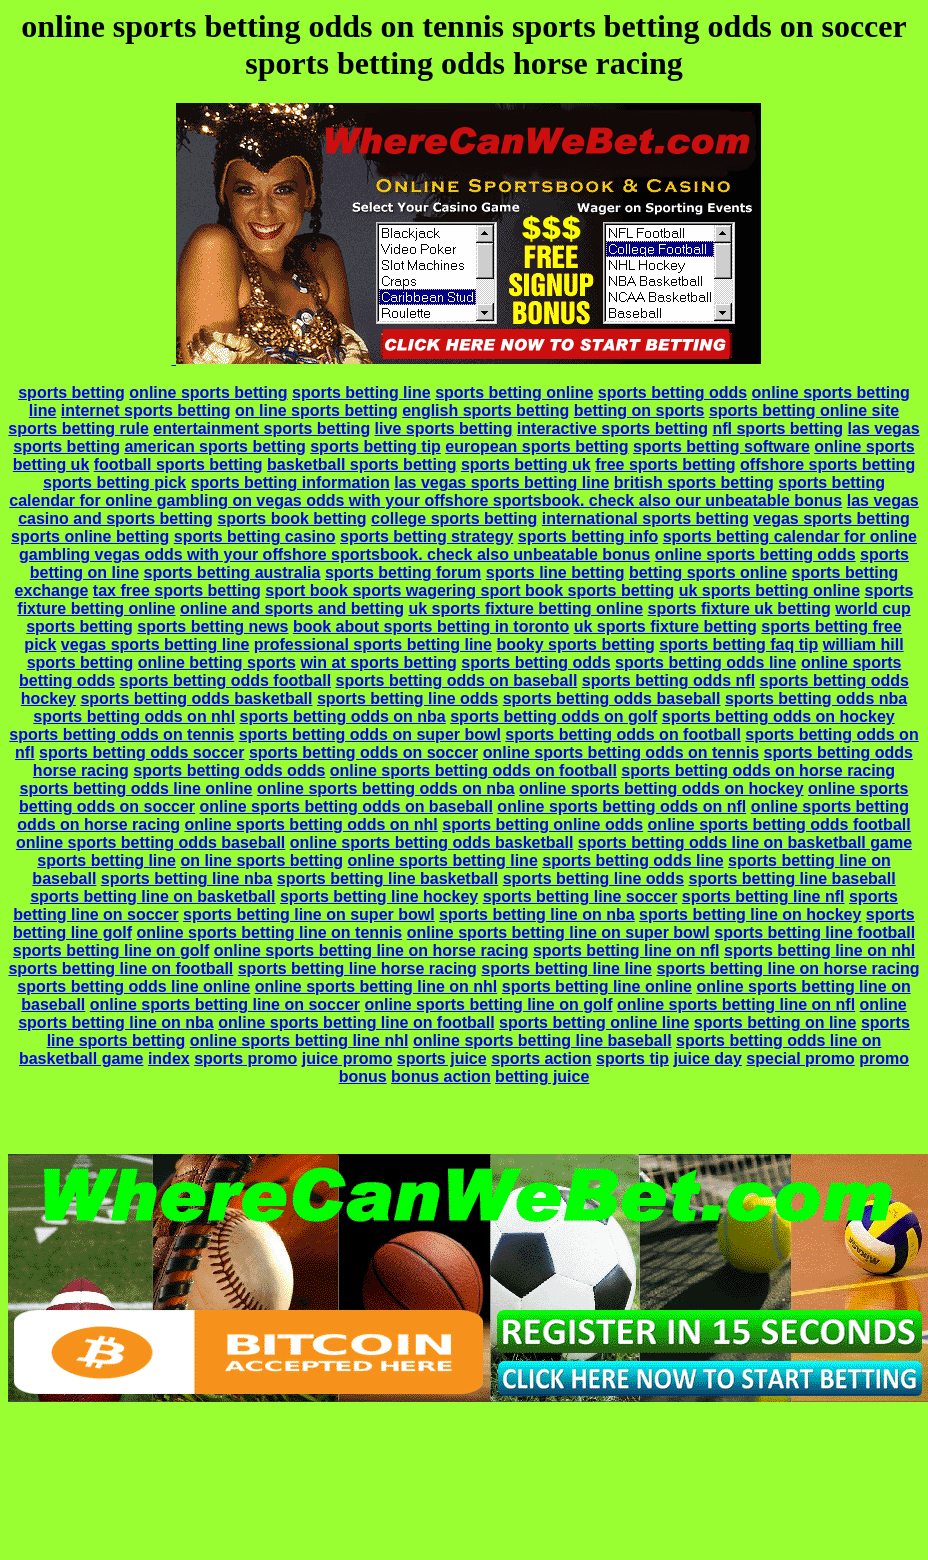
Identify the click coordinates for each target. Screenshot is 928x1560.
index (169, 1058)
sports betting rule (78, 428)
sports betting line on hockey (750, 914)
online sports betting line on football (356, 1022)
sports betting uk (526, 464)
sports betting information (290, 482)
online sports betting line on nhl (376, 986)
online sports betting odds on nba (386, 788)
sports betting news (212, 626)
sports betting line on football (120, 968)
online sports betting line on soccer (225, 1004)
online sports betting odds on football (473, 770)
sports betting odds (672, 392)
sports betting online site (804, 410)
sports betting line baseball (791, 878)
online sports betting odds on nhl (310, 824)
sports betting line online (597, 986)
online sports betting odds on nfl (621, 806)
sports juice (442, 1058)
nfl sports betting (777, 428)
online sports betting (208, 392)
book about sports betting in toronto (431, 626)
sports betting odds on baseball (457, 680)
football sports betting (178, 464)
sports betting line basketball (387, 878)
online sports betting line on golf (488, 1004)
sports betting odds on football (623, 734)
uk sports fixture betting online (525, 608)
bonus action (441, 1076)
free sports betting (665, 464)
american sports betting (214, 446)
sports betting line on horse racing (787, 968)
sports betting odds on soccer (363, 752)
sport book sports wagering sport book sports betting (469, 590)
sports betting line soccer (580, 896)
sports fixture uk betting (739, 608)
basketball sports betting (361, 464)
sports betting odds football (226, 680)
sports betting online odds (542, 824)
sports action (541, 1058)
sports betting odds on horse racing (758, 770)
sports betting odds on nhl (134, 716)
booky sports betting (575, 644)
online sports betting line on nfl (736, 1004)
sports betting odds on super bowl (370, 734)
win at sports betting (378, 662)
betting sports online (708, 572)
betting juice (542, 1076)
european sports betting (536, 446)
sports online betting (90, 536)
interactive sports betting (612, 428)
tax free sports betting (177, 590)
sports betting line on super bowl (309, 914)
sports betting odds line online (136, 788)
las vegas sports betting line (501, 482)
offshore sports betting (827, 464)
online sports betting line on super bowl (558, 932)
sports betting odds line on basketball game (745, 842)
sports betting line (361, 392)
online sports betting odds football (779, 824)
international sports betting (645, 518)
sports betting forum (403, 572)
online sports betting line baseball (542, 1040)
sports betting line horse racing (357, 968)
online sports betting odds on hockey (661, 788)
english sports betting (485, 410)
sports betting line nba (187, 878)
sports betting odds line (705, 662)
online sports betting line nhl (299, 1040)
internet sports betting (146, 410)
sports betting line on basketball (152, 896)
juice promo (347, 1058)
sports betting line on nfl (626, 950)
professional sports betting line (373, 644)
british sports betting (694, 482)
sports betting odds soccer (141, 752)
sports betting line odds (407, 698)
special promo (800, 1058)
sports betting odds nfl (668, 680)
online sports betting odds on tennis (621, 752)
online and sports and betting (292, 608)
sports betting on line (775, 1022)
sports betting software (721, 446)
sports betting (71, 392)
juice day (707, 1058)
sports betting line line (566, 968)
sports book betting (291, 518)
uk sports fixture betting (665, 626)
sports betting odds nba (816, 698)
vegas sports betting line (155, 644)
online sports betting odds (755, 554)
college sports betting (454, 518)
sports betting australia (232, 572)
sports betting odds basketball (196, 698)
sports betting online (514, 392)
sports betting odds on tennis (121, 734)
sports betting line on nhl (819, 950)
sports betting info (588, 536)
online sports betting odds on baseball (346, 806)
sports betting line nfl (763, 896)
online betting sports (217, 662)
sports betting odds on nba (343, 716)
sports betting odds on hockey (778, 716)
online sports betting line (443, 860)
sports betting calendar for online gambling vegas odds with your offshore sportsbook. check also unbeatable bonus (468, 545)
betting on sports (639, 410)
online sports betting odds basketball (432, 842)
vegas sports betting (831, 518)
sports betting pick (114, 482)
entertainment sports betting (261, 428)
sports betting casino (255, 536)
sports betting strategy (426, 536)
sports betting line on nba (537, 914)
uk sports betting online (769, 590)
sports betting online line (594, 1022)
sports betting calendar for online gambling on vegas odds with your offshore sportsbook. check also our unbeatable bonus (447, 491)
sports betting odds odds (229, 770)
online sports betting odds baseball (150, 842)
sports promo (245, 1058)
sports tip (632, 1058)
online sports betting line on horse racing (371, 950)
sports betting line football (814, 932)
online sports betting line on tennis (269, 932)
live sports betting (444, 428)
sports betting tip (375, 446)
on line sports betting (316, 410)
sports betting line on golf (111, 950)
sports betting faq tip (738, 644)
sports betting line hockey (379, 896)
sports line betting (555, 572)
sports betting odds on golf (553, 716)
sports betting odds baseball (612, 698)
